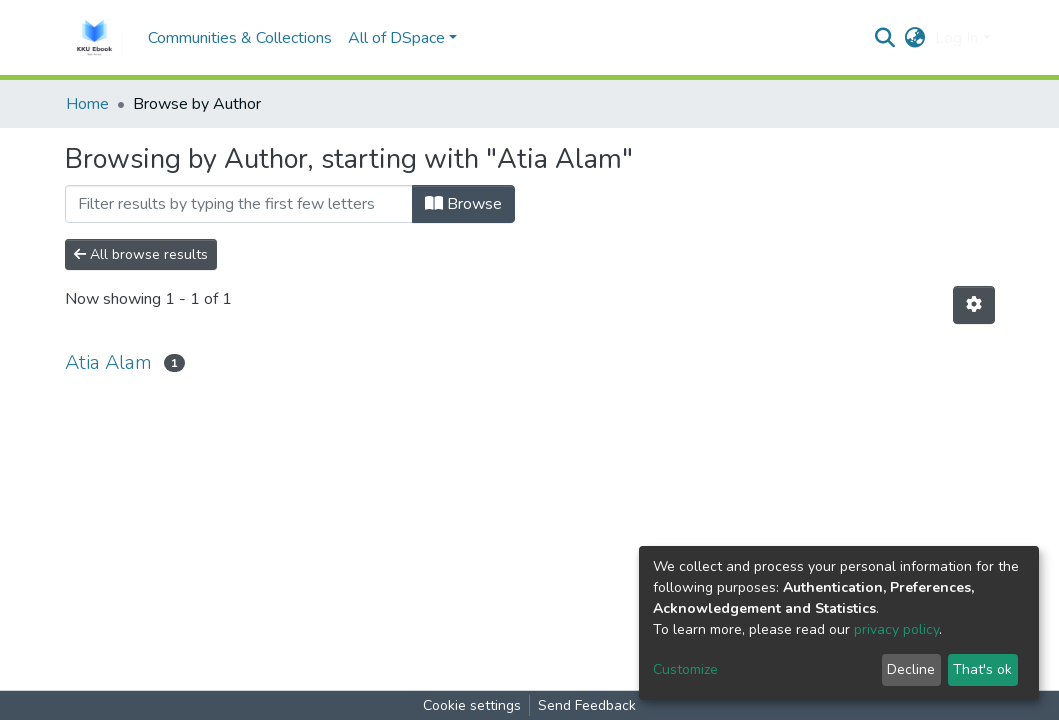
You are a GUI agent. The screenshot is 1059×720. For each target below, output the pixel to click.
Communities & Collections (240, 38)
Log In (956, 38)
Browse (463, 204)
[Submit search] (884, 38)
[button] (914, 38)
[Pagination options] (974, 305)
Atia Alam (108, 362)
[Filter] (239, 204)
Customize (685, 669)
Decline (911, 669)
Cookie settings (472, 705)
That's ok (982, 669)
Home (87, 104)
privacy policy (896, 629)
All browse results (141, 254)
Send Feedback (587, 705)
